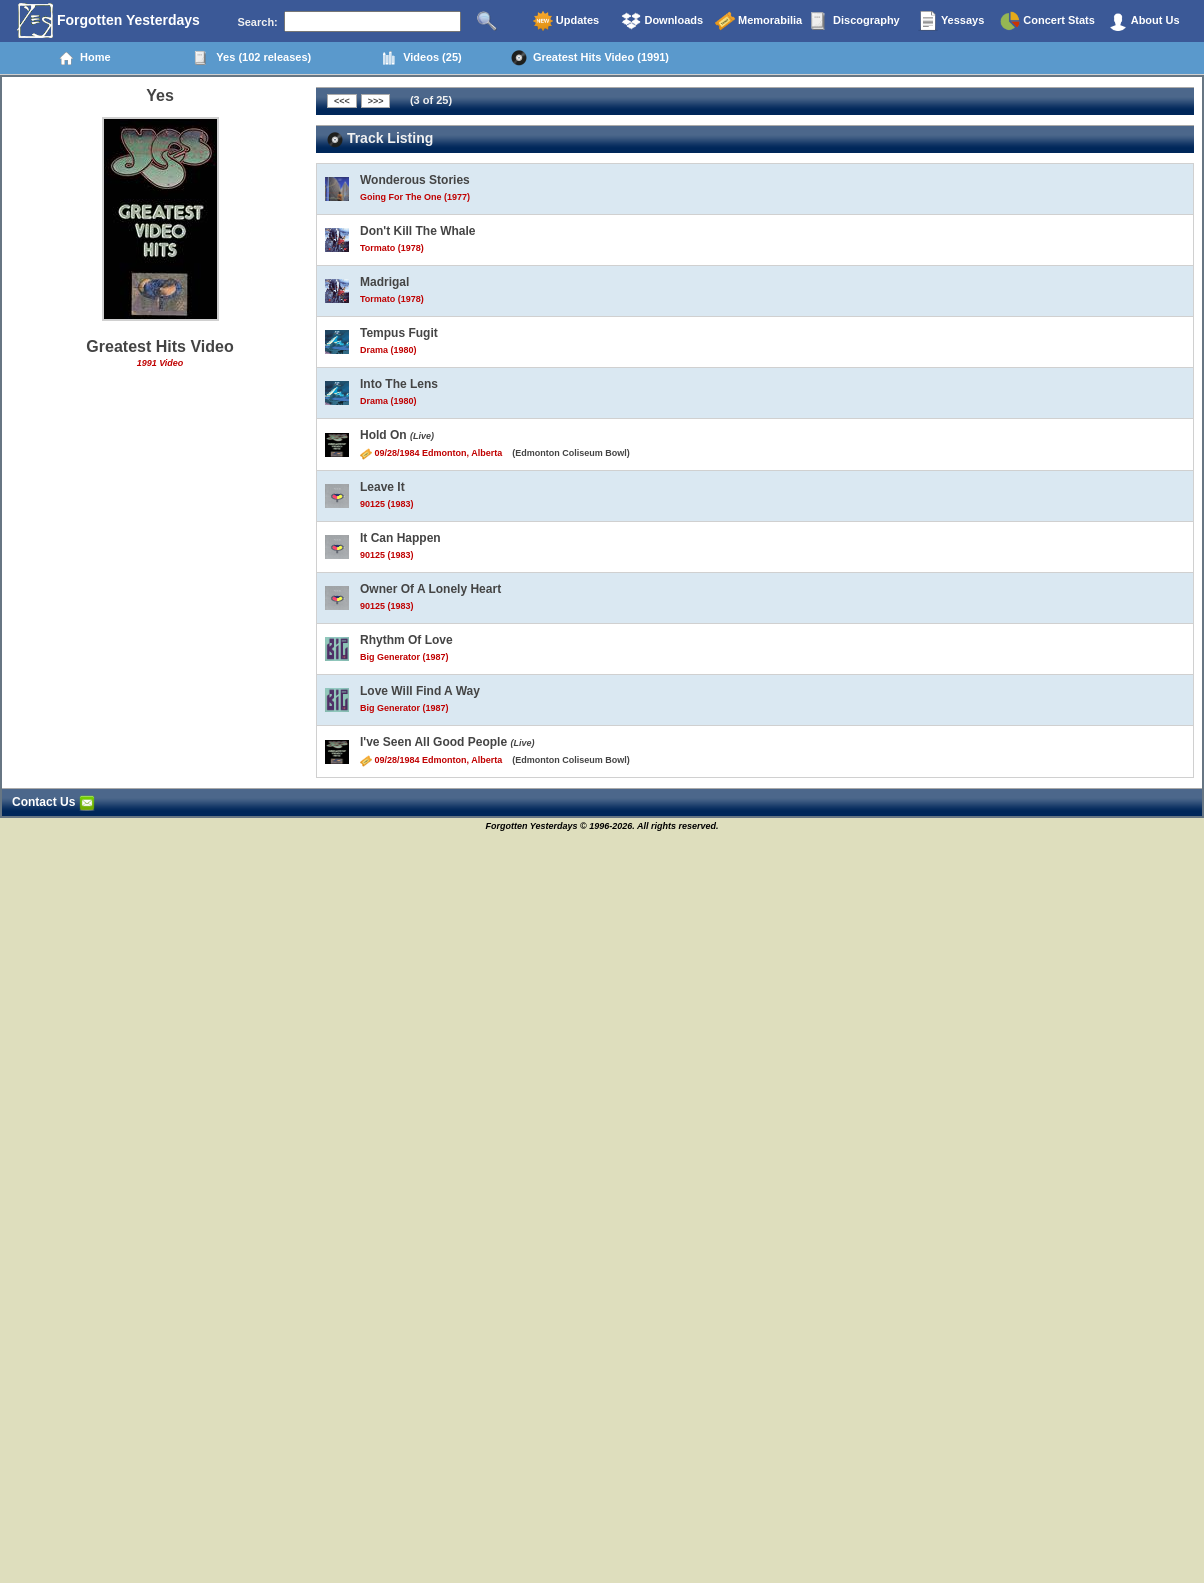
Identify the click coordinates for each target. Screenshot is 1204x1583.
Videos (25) (421, 58)
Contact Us (53, 802)
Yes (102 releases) (252, 58)
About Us (1144, 21)
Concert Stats (1047, 21)
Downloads (662, 21)
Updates (566, 21)
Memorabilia (758, 21)
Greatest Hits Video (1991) (590, 58)
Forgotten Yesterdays (108, 21)
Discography (855, 21)
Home (84, 58)
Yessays (951, 21)
